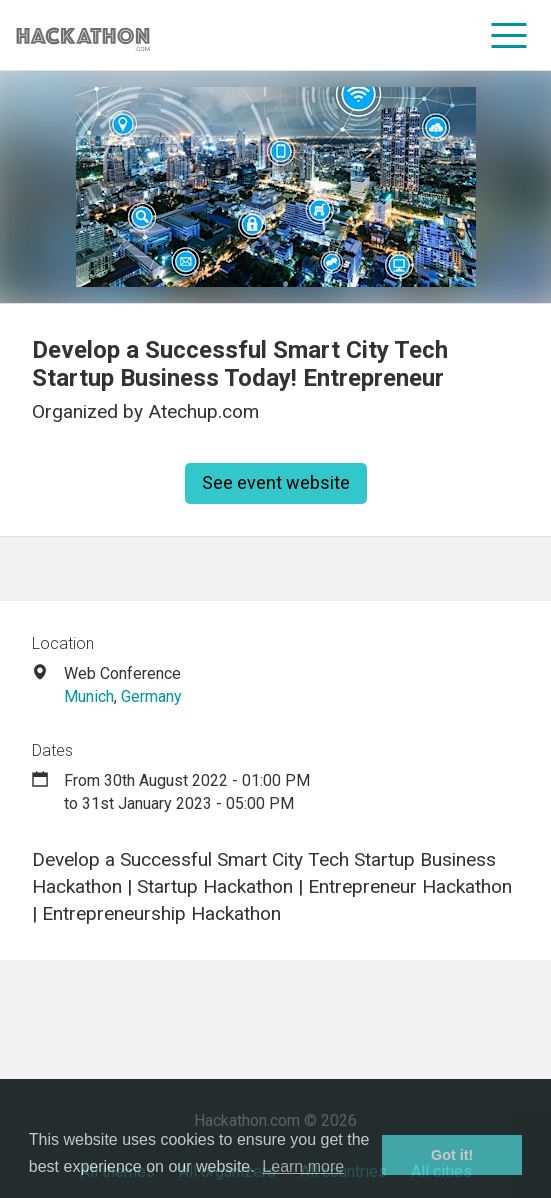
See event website (276, 482)
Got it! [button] (452, 1155)
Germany (151, 696)
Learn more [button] (303, 1166)
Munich (89, 696)
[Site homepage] (83, 35)
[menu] (509, 35)
